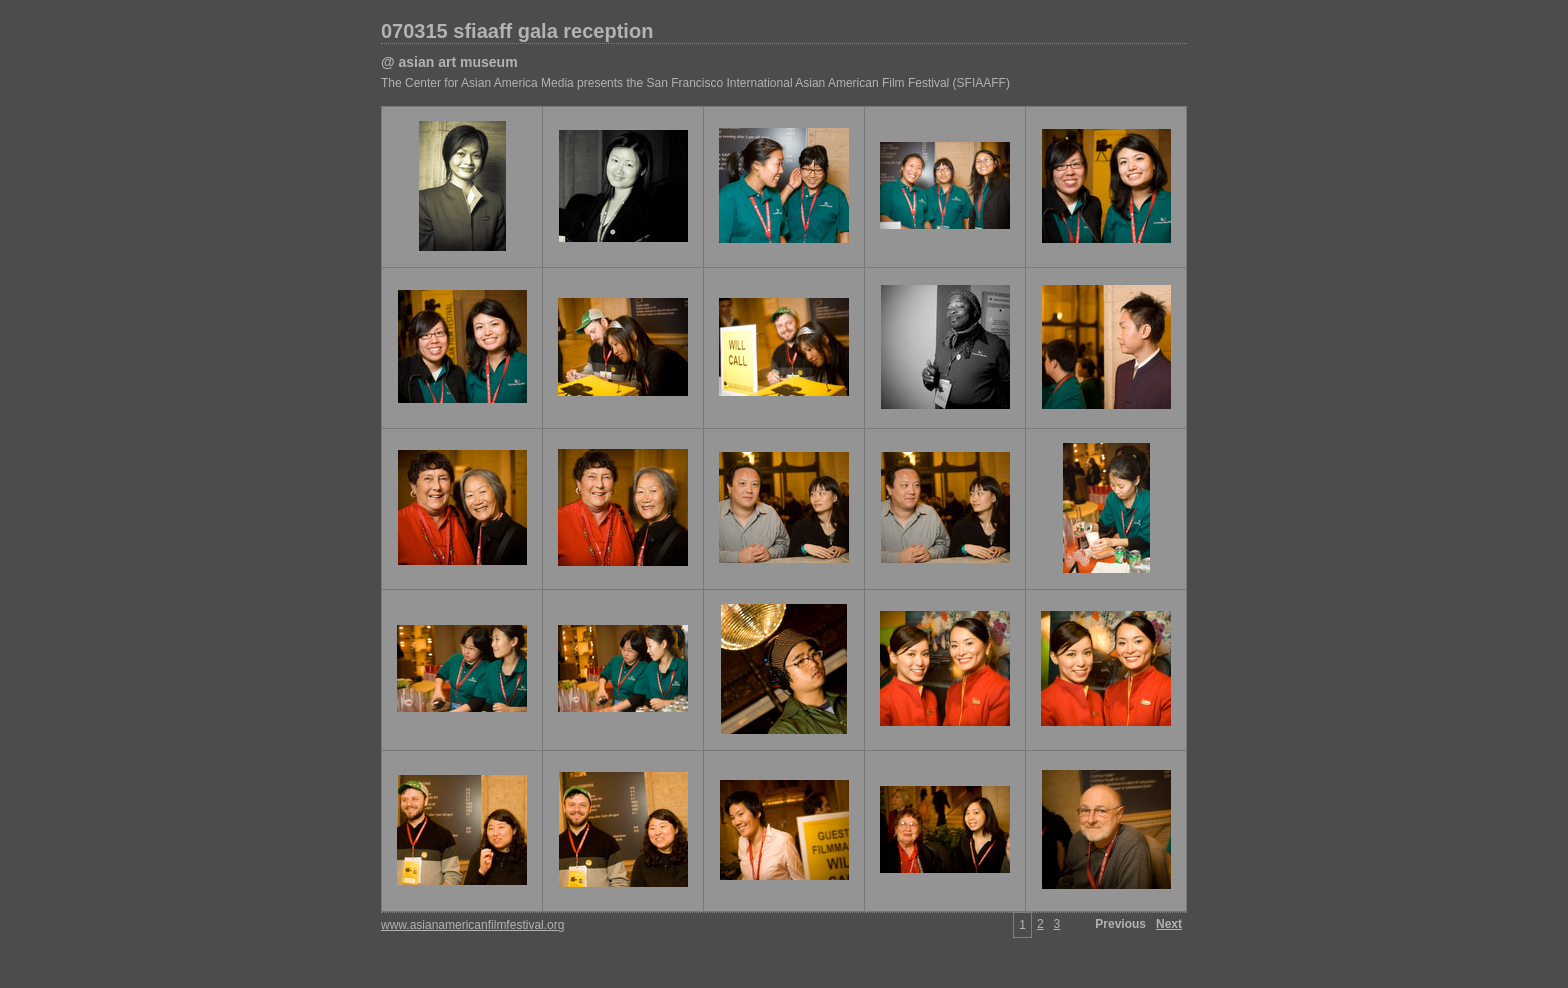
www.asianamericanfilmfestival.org (472, 925)
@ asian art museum (449, 62)
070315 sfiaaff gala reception (517, 31)
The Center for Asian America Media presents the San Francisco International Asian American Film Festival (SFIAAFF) (695, 83)
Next (1169, 924)
